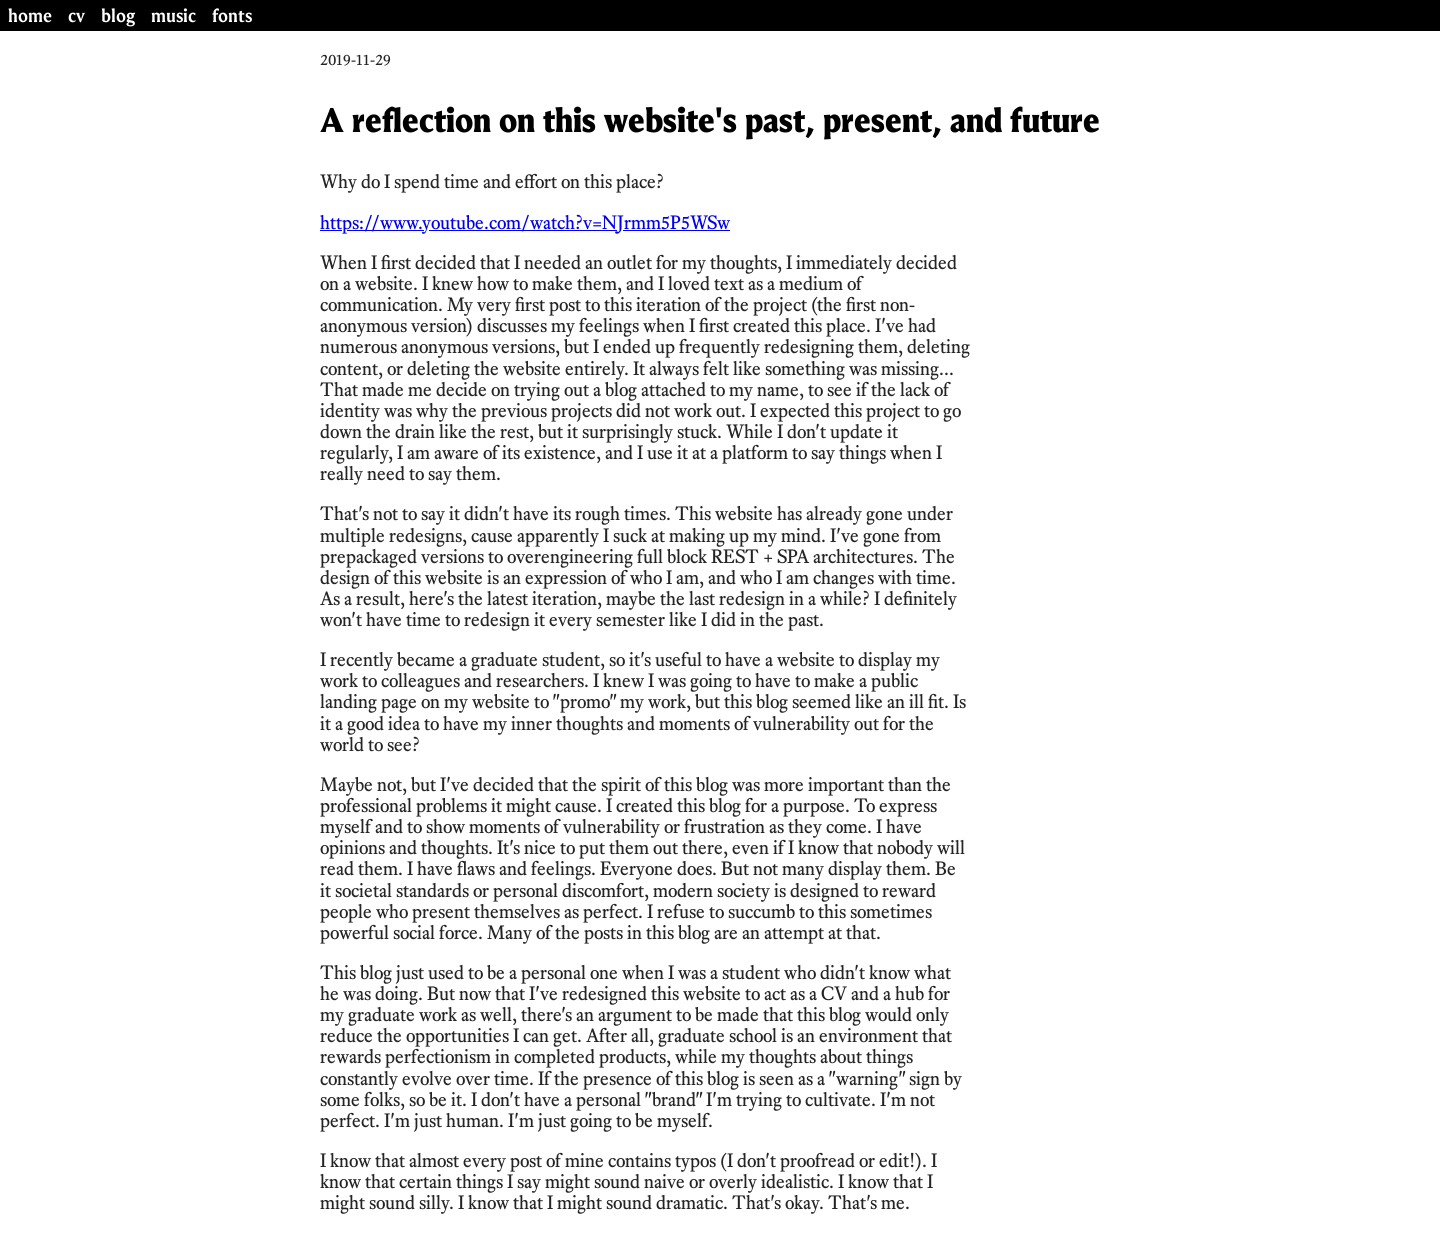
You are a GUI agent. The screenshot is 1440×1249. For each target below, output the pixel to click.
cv (76, 15)
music (173, 15)
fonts (232, 15)
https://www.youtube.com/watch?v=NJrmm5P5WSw (525, 222)
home (30, 15)
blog (118, 15)
